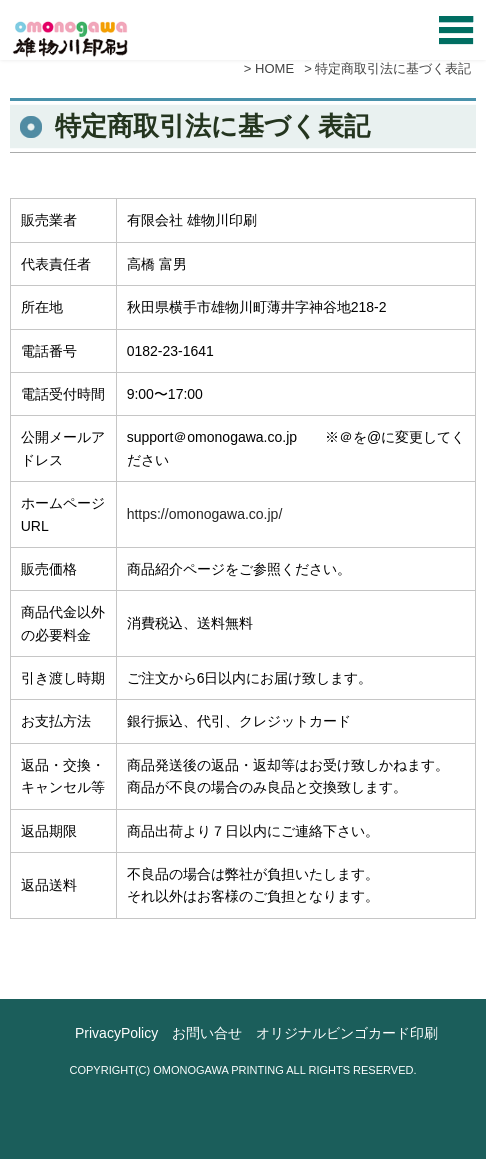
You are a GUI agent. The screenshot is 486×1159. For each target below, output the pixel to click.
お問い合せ (207, 1033)
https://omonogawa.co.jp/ (205, 514)
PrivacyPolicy (116, 1033)
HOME (274, 68)
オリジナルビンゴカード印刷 (347, 1033)
